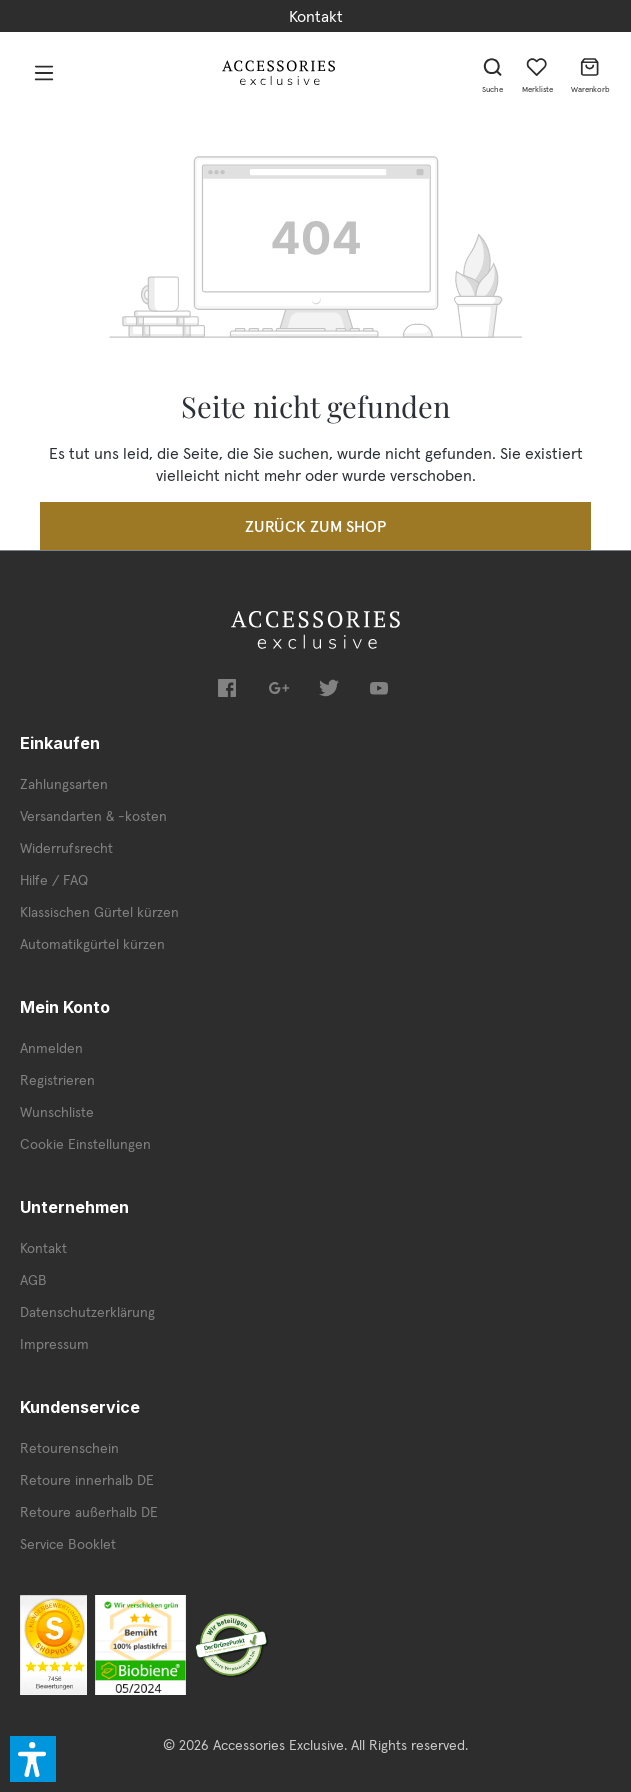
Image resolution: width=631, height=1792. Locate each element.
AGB (33, 1280)
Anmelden (51, 1048)
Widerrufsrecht (66, 848)
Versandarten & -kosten (93, 816)
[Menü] (44, 72)
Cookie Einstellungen (85, 1144)
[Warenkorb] (590, 72)
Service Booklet (68, 1544)
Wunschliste (57, 1112)
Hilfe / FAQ (54, 880)
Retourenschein (69, 1448)
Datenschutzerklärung (87, 1312)
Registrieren (57, 1080)
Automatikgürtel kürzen (92, 944)
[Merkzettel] (537, 72)
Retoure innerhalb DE (87, 1480)
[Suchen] (493, 72)
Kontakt (316, 16)
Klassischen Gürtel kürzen (99, 912)
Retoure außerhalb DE (89, 1512)
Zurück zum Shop (315, 526)
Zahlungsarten (64, 784)
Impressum (54, 1344)
